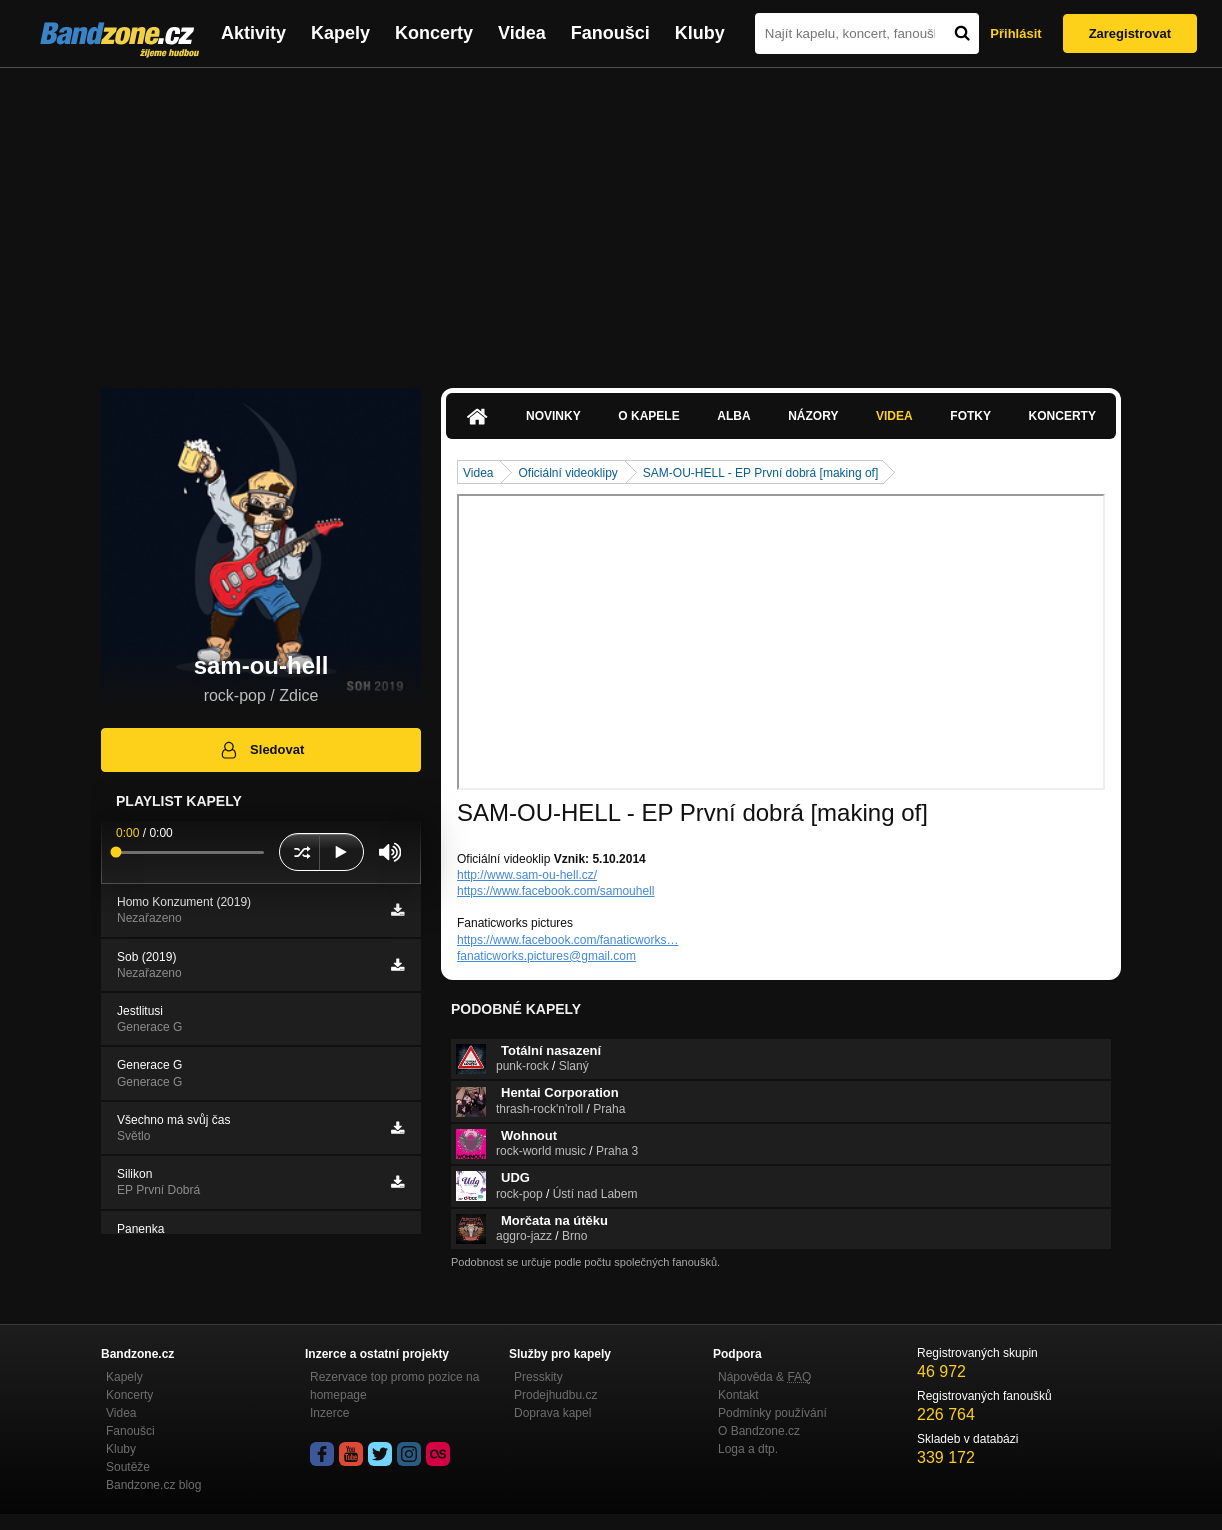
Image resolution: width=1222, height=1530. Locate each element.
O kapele (648, 416)
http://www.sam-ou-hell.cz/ (527, 875)
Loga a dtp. (748, 1449)
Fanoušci (610, 33)
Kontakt (738, 1395)
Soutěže (128, 1467)
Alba (733, 416)
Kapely (340, 33)
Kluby (700, 33)
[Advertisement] (611, 218)
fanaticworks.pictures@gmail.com (546, 956)
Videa (522, 33)
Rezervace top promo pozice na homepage (394, 1386)
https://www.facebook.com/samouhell (555, 891)
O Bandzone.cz (759, 1431)
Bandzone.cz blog (153, 1485)
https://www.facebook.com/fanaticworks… (567, 940)
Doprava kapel (552, 1413)
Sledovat (261, 750)
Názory (813, 416)
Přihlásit (1015, 33)
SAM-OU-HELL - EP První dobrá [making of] (760, 473)
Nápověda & (764, 1377)
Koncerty (434, 33)
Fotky (970, 416)
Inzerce (329, 1413)
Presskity (538, 1377)
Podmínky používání (772, 1413)
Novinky (553, 416)
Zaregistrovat (1130, 33)
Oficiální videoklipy (567, 473)
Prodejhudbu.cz (555, 1395)
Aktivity (253, 33)
